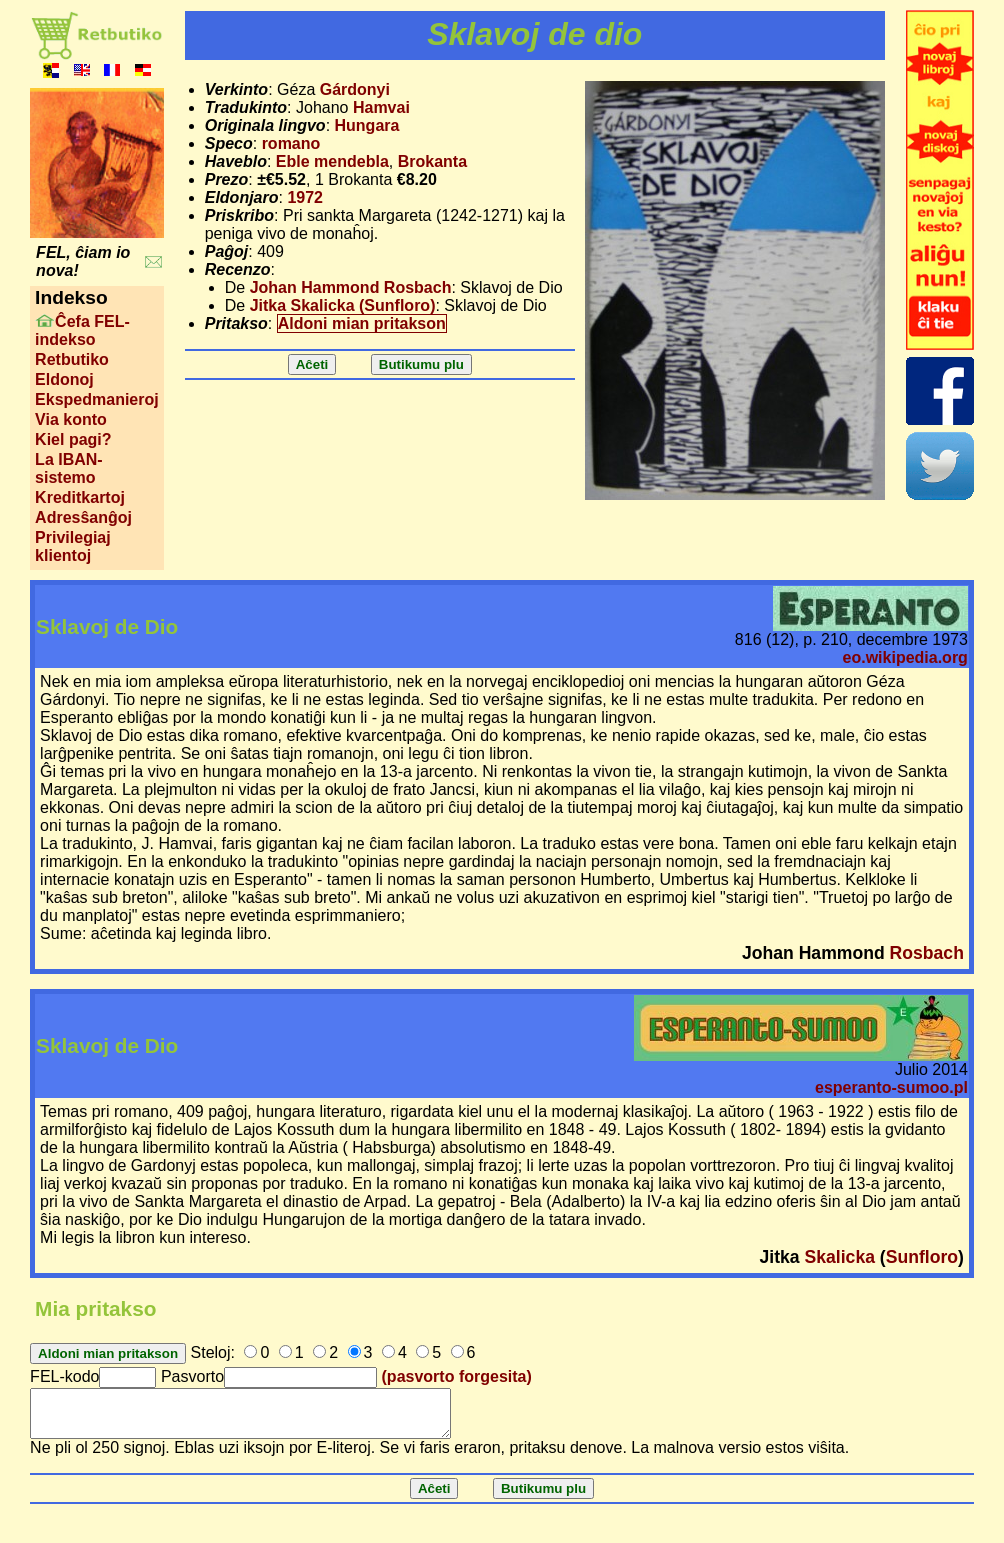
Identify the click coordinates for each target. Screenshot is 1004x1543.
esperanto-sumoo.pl (891, 1087)
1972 (305, 197)
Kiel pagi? (73, 439)
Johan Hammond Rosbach (351, 287)
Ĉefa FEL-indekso (82, 330)
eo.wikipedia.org (905, 657)
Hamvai (381, 107)
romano (291, 143)
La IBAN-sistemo (69, 468)
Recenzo (238, 269)
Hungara (367, 125)
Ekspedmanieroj (97, 399)
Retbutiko (72, 359)
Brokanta (432, 161)
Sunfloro (922, 1257)
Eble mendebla (332, 161)
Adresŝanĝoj (83, 517)
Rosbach (927, 953)
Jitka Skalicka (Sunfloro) (343, 305)
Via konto (71, 419)
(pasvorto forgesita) (457, 1376)
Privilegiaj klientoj (73, 546)
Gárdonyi (355, 89)
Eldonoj (64, 379)
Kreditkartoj (80, 497)
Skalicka (840, 1257)
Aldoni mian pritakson (362, 323)
